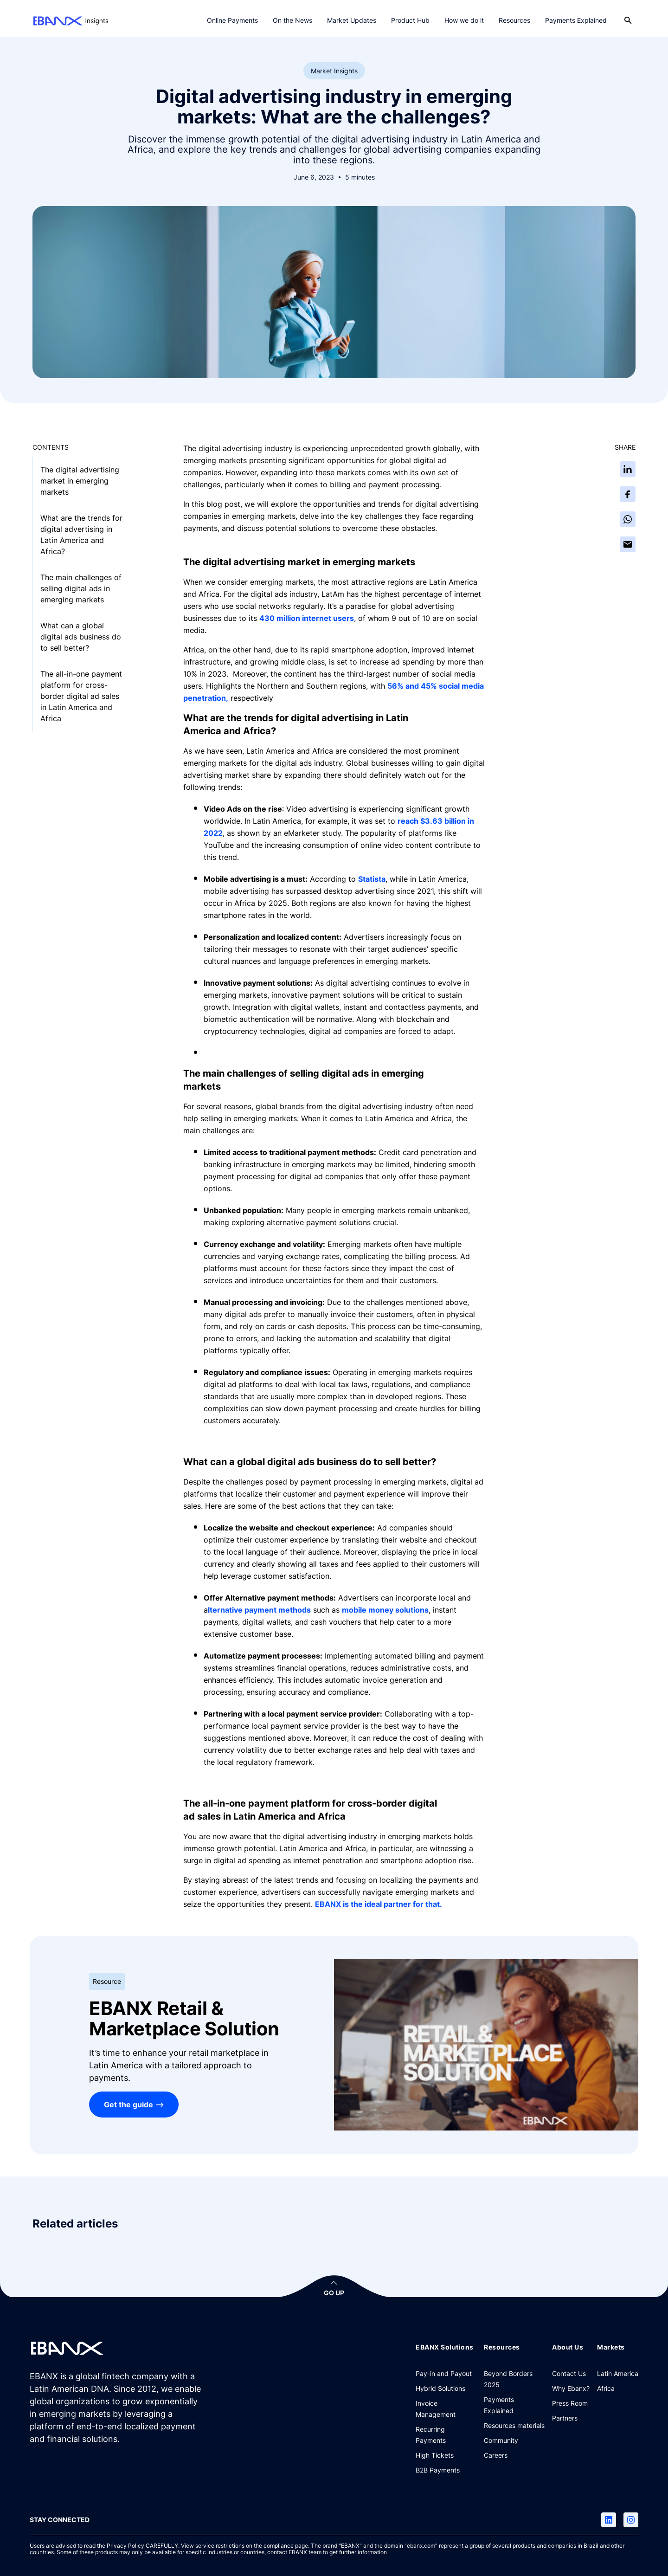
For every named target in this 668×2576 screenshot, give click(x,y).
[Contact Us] (569, 2373)
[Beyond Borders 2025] (514, 2379)
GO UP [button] (334, 2293)
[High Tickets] (435, 2454)
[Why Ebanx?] (571, 2388)
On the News (292, 20)
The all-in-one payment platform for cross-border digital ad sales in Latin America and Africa (81, 696)
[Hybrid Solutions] (440, 2388)
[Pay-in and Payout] (444, 2373)
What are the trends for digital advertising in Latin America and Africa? (81, 534)
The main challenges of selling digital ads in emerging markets (81, 588)
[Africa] (606, 2388)
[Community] (501, 2440)
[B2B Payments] (438, 2469)
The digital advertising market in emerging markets (79, 481)
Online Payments (232, 20)
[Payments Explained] (514, 2405)
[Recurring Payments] (446, 2434)
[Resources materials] (514, 2425)
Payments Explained (576, 20)
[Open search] (628, 20)
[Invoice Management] (446, 2408)
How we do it (464, 20)
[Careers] (495, 2454)
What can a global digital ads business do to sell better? (80, 636)
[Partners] (565, 2417)
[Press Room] (570, 2402)
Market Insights (334, 71)
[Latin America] (617, 2373)
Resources (514, 20)
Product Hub (410, 20)
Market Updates (351, 20)
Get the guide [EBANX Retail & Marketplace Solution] (128, 2104)
